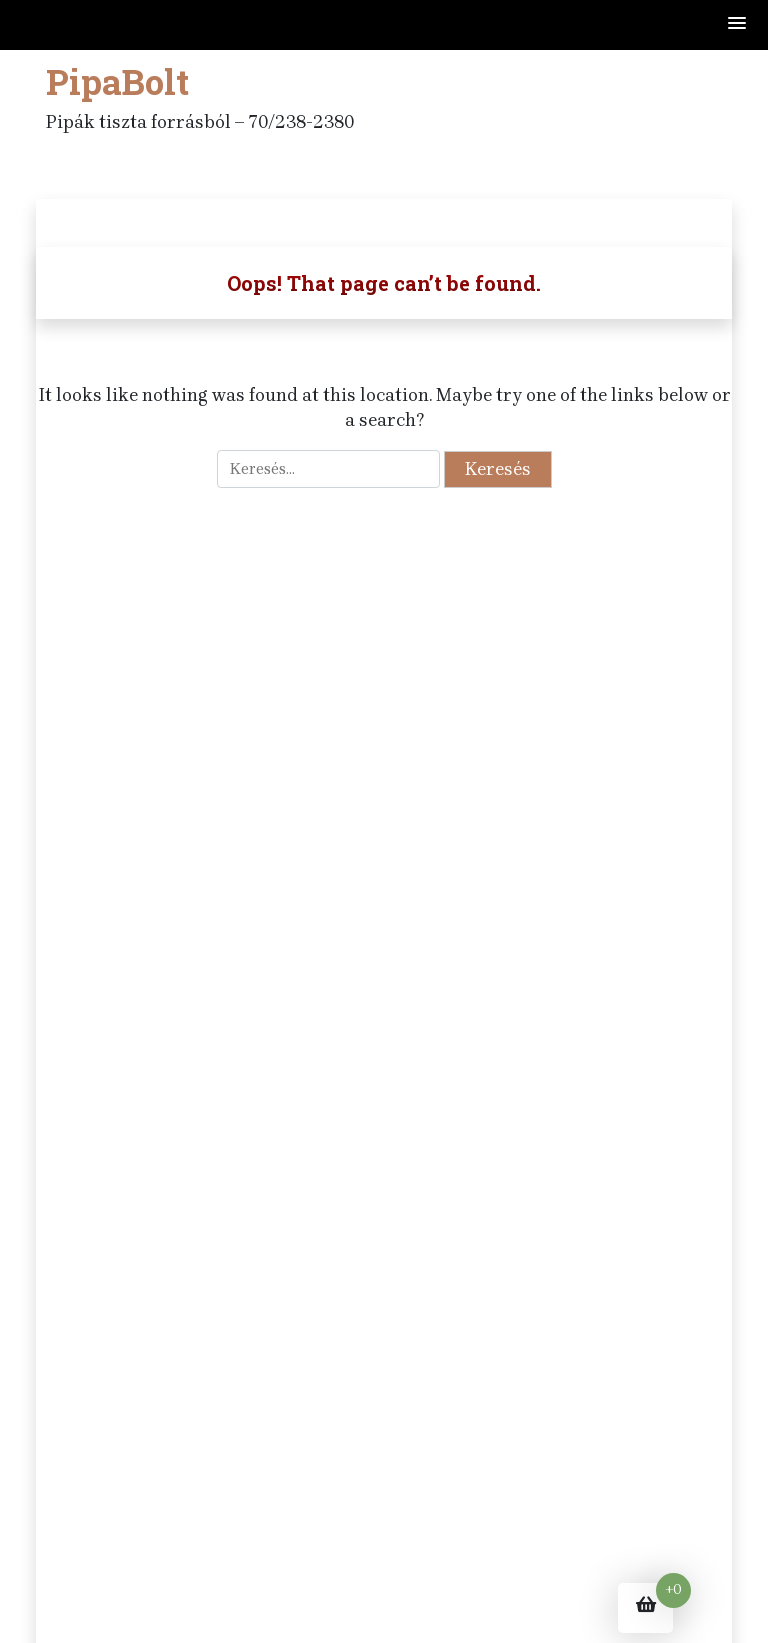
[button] (738, 24)
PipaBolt (117, 81)
